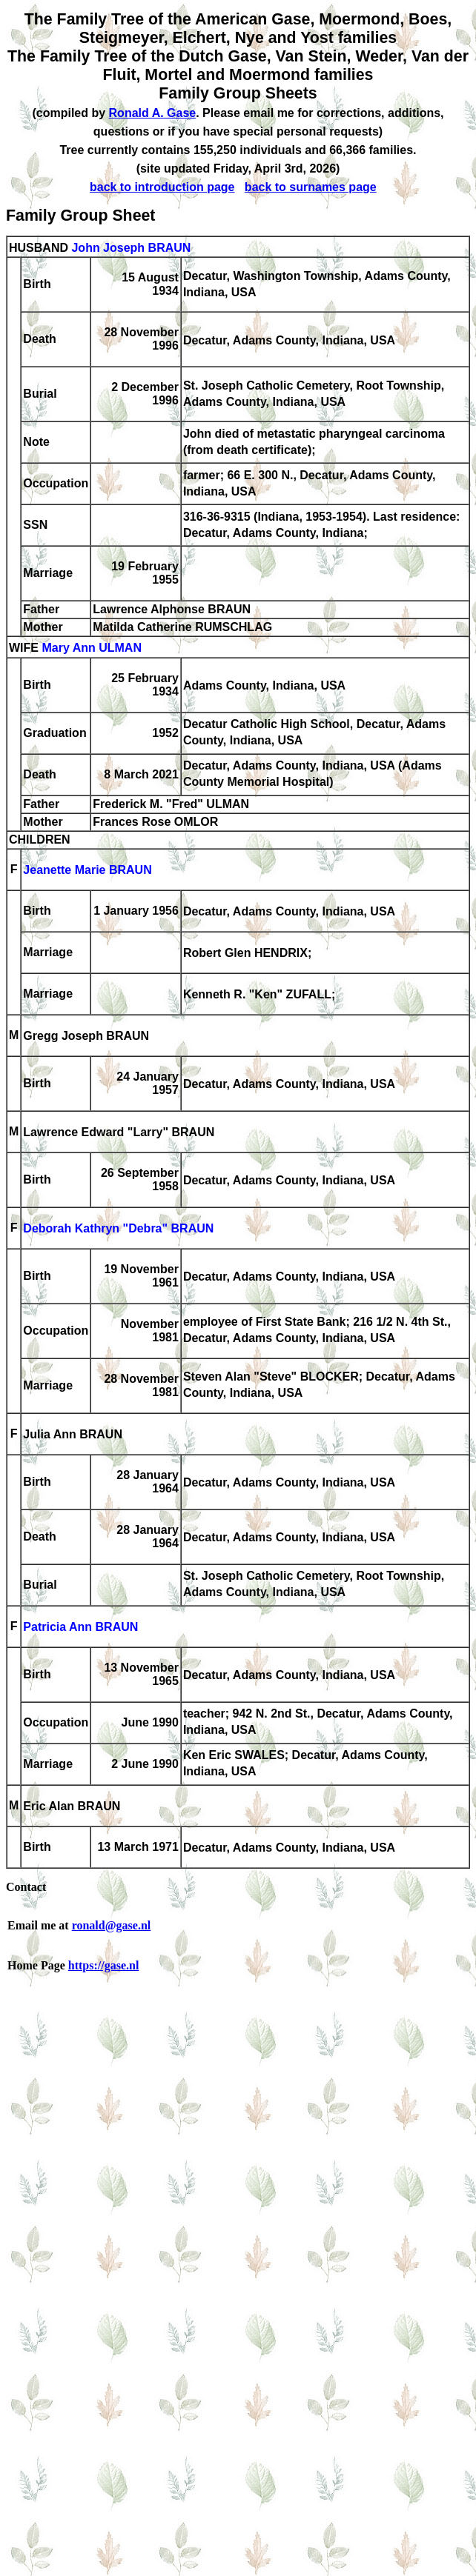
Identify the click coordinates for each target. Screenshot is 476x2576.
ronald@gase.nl (111, 1925)
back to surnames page (311, 187)
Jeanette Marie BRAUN (87, 870)
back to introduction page (162, 187)
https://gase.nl (103, 1965)
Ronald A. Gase (152, 113)
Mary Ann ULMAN (92, 648)
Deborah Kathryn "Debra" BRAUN (118, 1229)
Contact (26, 1887)
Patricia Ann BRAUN (80, 1627)
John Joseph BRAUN (131, 247)
